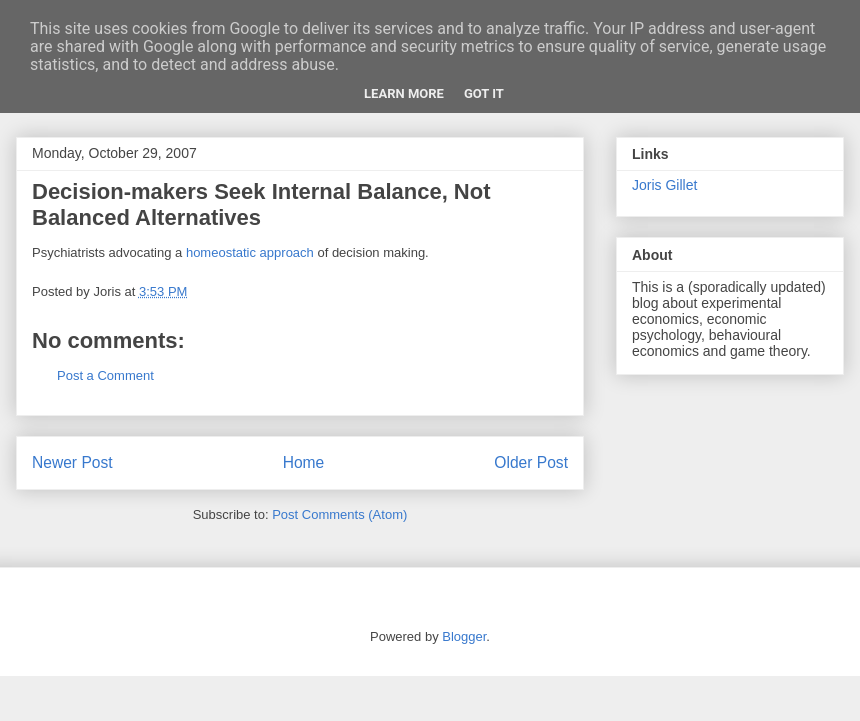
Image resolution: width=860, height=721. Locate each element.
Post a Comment (105, 375)
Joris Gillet (664, 185)
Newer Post (72, 462)
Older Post (531, 462)
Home (304, 462)
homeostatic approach (250, 252)
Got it (484, 93)
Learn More (404, 93)
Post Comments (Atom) (339, 514)
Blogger (464, 636)
